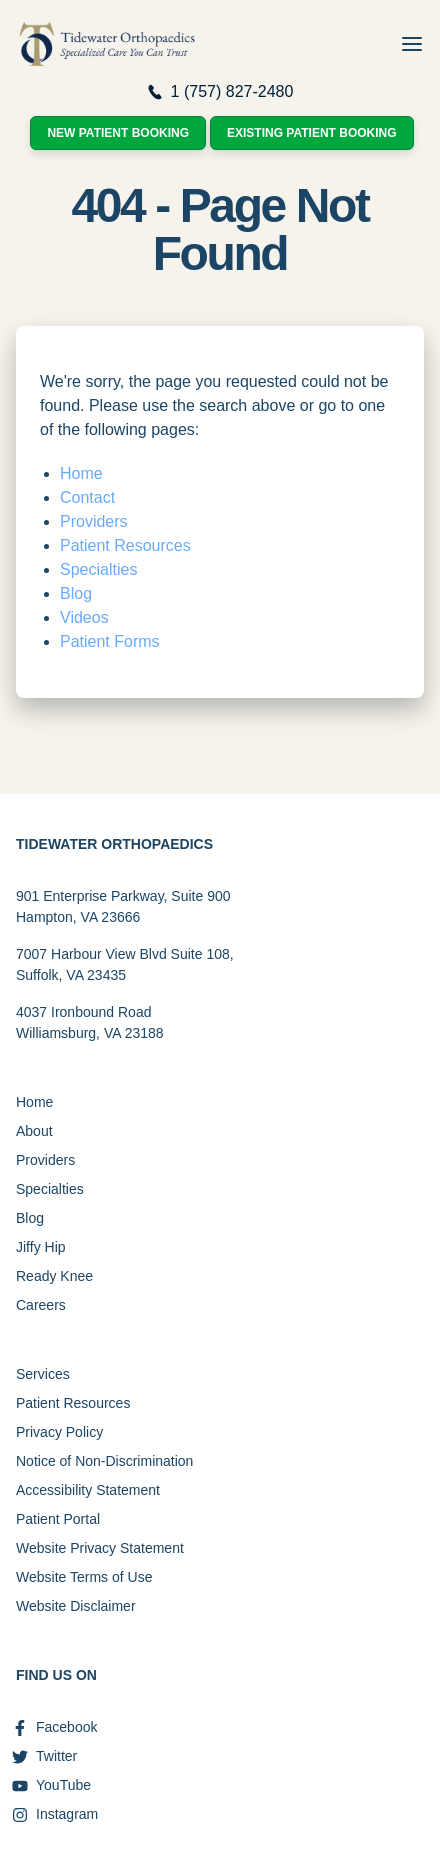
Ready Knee (54, 1276)
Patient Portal (58, 1519)
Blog (76, 593)
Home (81, 473)
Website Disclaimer (76, 1606)
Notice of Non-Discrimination (104, 1461)
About (34, 1131)
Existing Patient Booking (312, 133)
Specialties (98, 569)
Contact (87, 497)
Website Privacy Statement (100, 1548)
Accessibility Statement (88, 1490)
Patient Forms (110, 641)
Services (43, 1374)
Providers (94, 521)
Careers (41, 1305)
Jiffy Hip (41, 1247)
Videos (84, 617)
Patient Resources (125, 545)
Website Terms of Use (84, 1577)
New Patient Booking (118, 133)
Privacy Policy (59, 1432)
